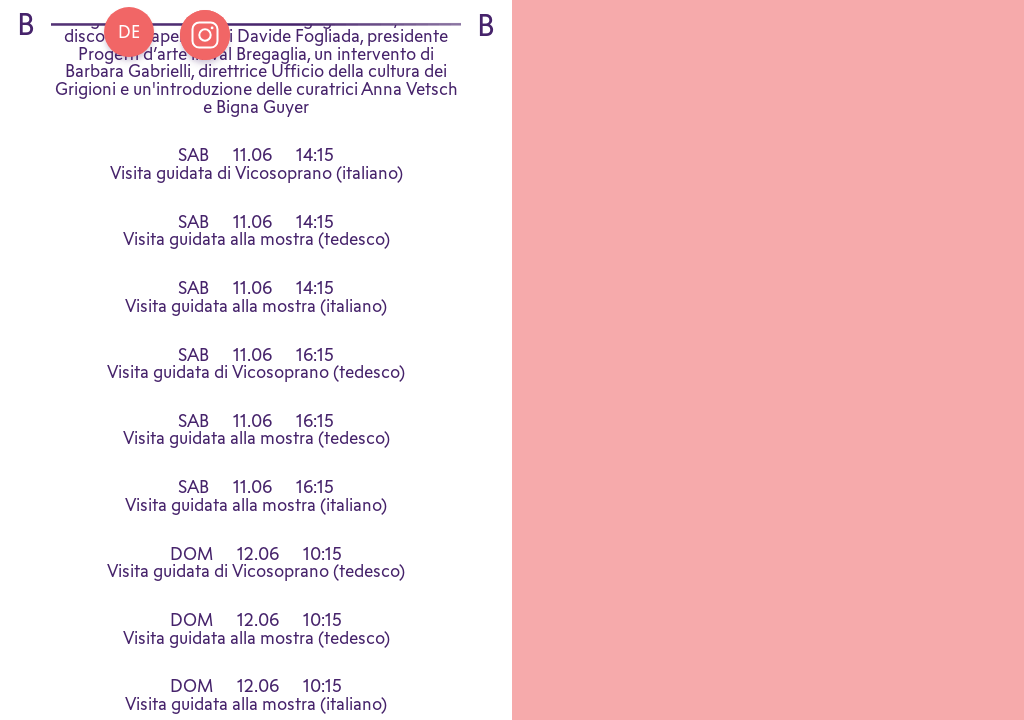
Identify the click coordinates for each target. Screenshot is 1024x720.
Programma (256, 43)
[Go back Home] (129, 32)
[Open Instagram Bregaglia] (205, 35)
